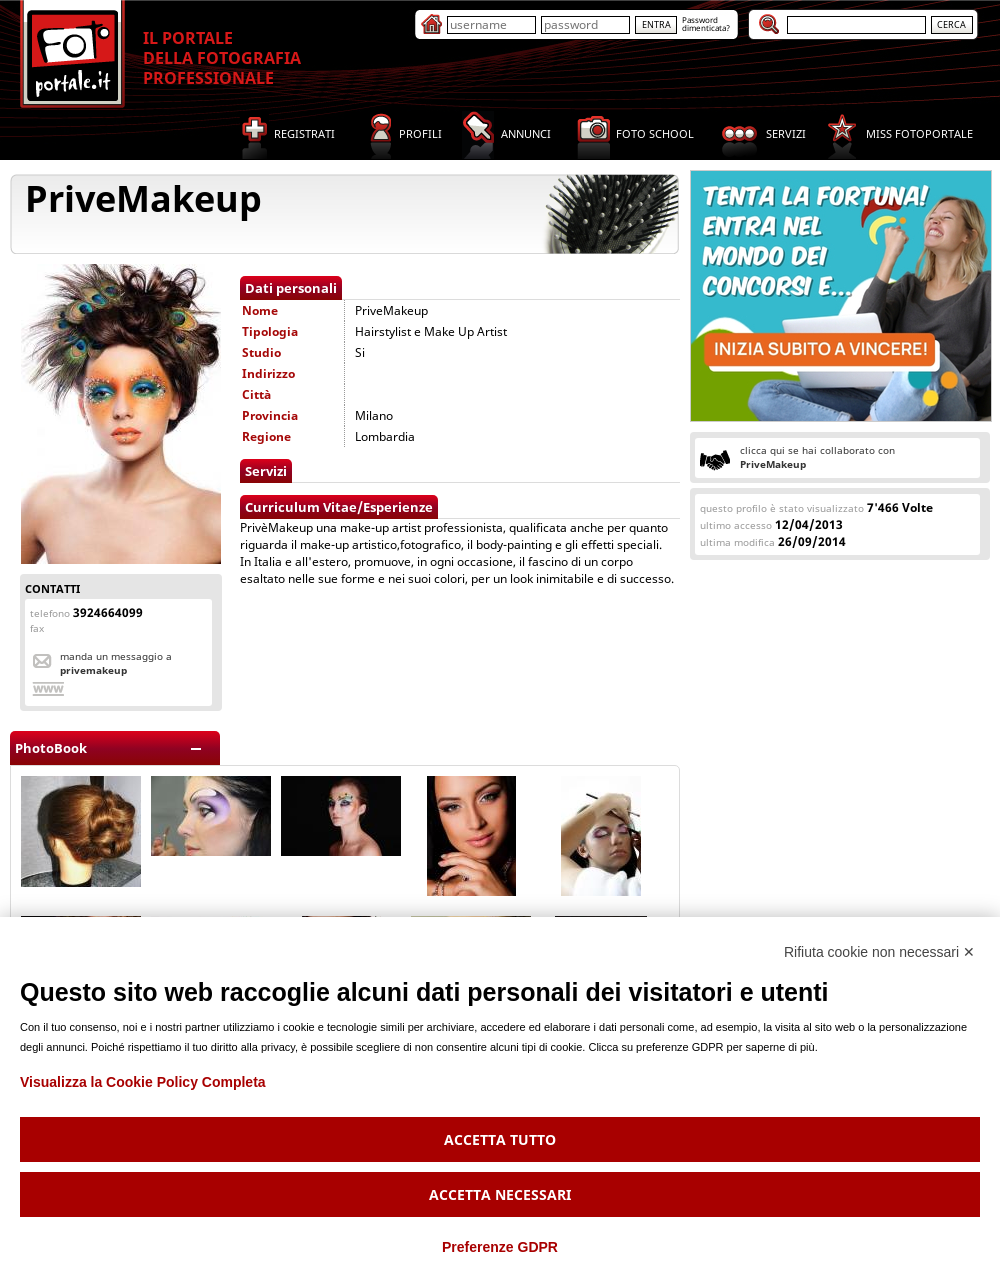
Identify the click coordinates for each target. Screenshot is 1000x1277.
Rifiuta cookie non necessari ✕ (879, 952)
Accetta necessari (500, 1194)
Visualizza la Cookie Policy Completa (143, 1082)
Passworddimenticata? (706, 23)
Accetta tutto (500, 1139)
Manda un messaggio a (116, 663)
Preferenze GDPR (500, 1247)
